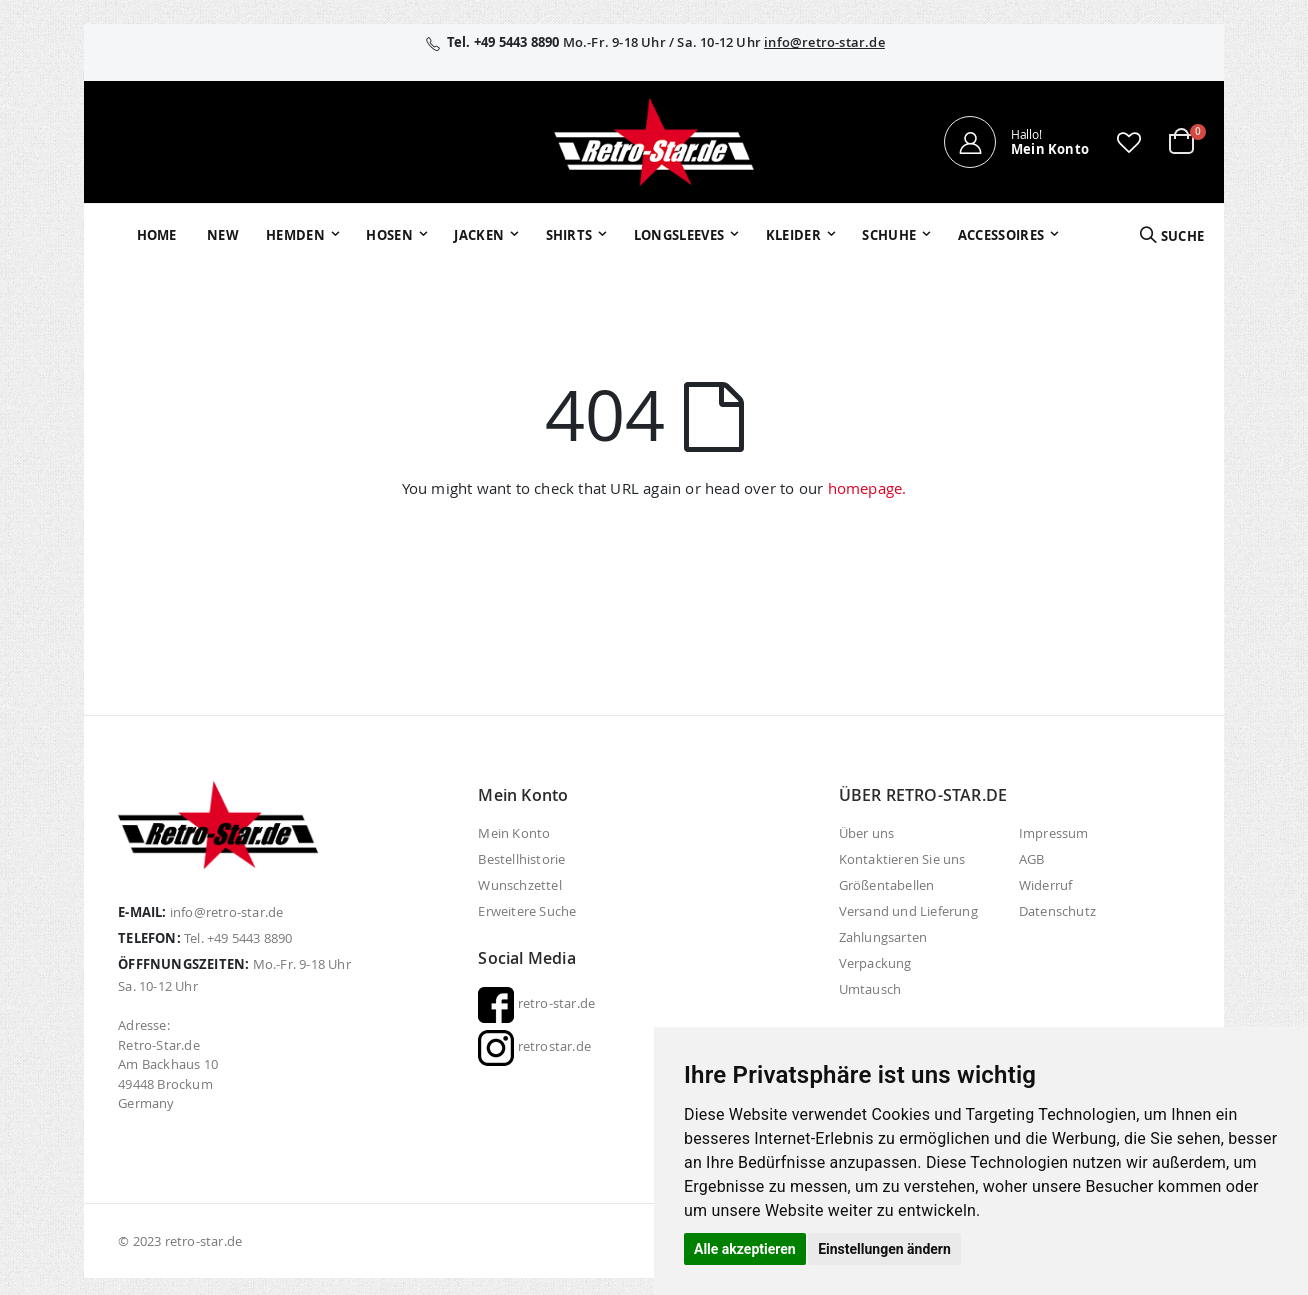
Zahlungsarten (883, 937)
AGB (1032, 859)
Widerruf (1046, 885)
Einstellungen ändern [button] (884, 1249)
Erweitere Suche (527, 911)
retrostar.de (534, 1046)
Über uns (867, 833)
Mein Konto (514, 833)
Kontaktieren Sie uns (902, 859)
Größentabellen (887, 885)
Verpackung (875, 963)
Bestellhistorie (521, 859)
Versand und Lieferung (908, 911)
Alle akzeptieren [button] (745, 1249)
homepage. (867, 488)
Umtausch (870, 989)
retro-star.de (536, 1003)
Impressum (1054, 833)
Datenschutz (1057, 911)
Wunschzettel (519, 885)
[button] (1129, 142)
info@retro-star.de (824, 42)
